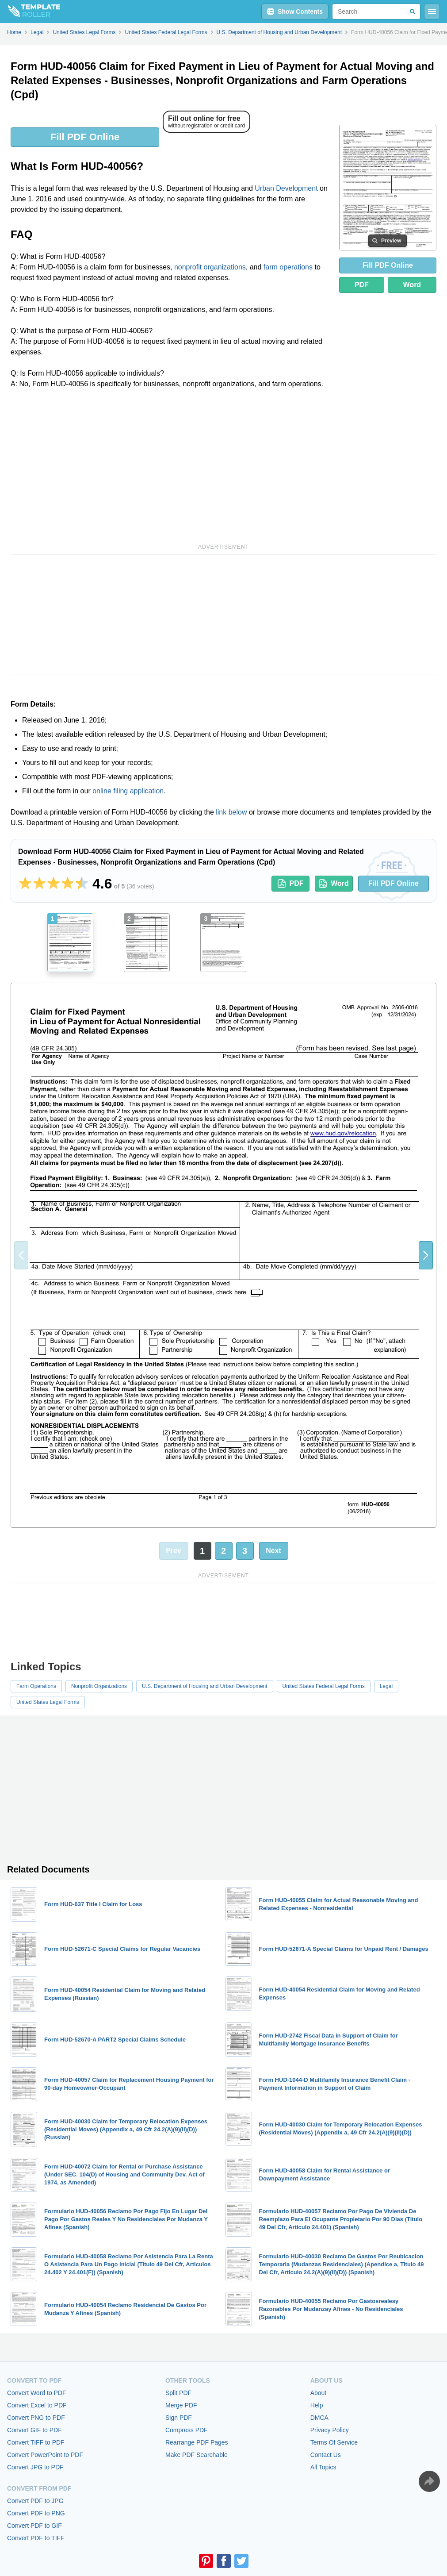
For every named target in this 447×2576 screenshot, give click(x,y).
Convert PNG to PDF (36, 2417)
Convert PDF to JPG (35, 2500)
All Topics (323, 2467)
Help (316, 2405)
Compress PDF (186, 2430)
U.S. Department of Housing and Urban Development (204, 1686)
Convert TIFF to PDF (36, 2442)
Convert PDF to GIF (34, 2525)
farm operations (288, 267)
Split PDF (178, 2392)
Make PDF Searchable (196, 2454)
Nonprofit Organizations (99, 1686)
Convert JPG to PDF (35, 2467)
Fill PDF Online (84, 136)
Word (412, 284)
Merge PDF (181, 2405)
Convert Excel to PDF (37, 2405)
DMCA (319, 2417)
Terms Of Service (334, 2442)
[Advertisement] (171, 465)
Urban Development (286, 188)
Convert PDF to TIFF (36, 2537)
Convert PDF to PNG (36, 2513)
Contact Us (325, 2454)
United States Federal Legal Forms (324, 1686)
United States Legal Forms (47, 1702)
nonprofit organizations (210, 267)
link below (231, 812)
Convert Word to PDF (36, 2392)
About (318, 2392)
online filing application (128, 791)
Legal (386, 1686)
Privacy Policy (329, 2430)
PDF (362, 284)
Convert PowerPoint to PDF (45, 2454)
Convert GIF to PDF (34, 2430)
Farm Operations (36, 1686)
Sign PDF (178, 2417)
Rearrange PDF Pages (196, 2442)
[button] (425, 1255)
